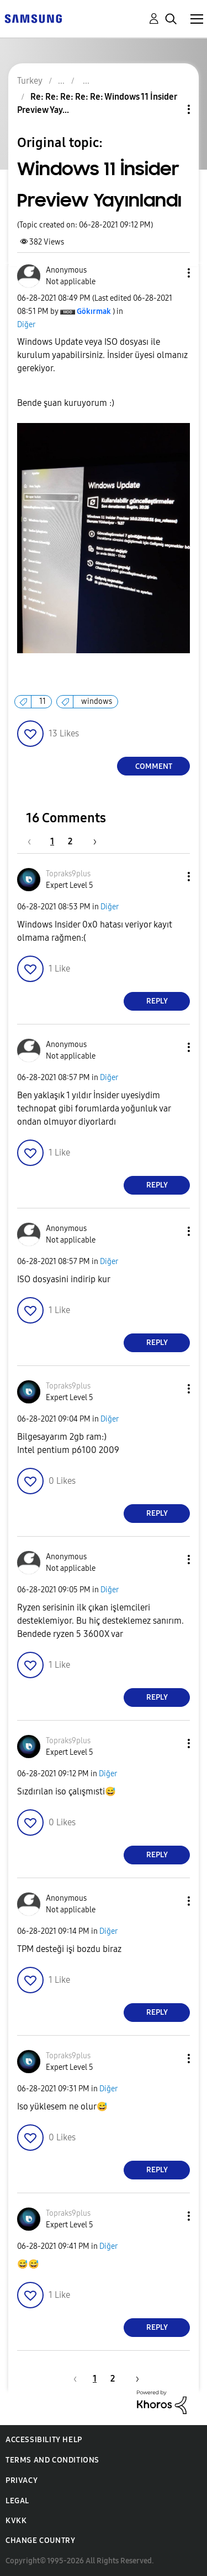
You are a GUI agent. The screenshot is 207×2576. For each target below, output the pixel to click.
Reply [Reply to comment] (157, 1001)
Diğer (26, 324)
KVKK (16, 2520)
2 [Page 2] (70, 841)
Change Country (40, 2540)
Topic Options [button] (170, 109)
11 (42, 701)
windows (96, 701)
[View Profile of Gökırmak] (94, 311)
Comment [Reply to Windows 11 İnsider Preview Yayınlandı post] (153, 766)
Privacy (22, 2480)
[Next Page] (91, 841)
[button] (170, 272)
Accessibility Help (44, 2439)
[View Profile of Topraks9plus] (68, 873)
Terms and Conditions (52, 2460)
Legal (17, 2501)
